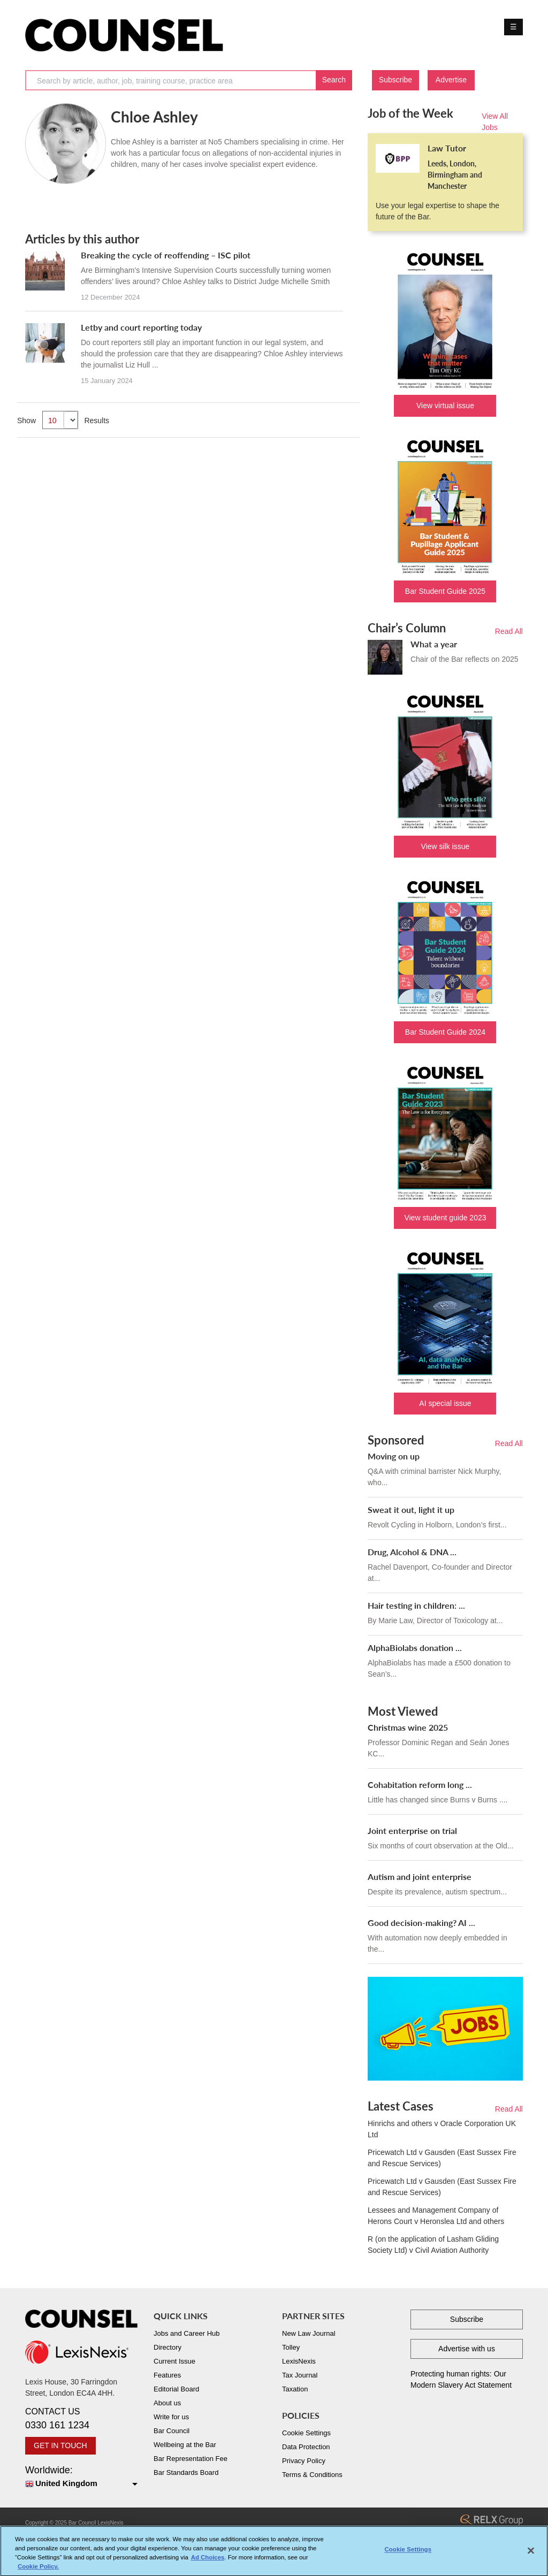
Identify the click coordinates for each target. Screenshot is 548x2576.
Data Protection (306, 2447)
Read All (509, 631)
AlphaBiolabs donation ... (415, 1647)
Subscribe (395, 79)
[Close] (531, 2555)
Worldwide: (81, 2477)
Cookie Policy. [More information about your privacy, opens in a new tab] (38, 2572)
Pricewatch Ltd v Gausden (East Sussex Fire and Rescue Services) (442, 2158)
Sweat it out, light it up (411, 1509)
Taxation (295, 2389)
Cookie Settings (306, 2433)
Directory (167, 2347)
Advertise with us (466, 2348)
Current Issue (174, 2361)
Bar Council (171, 2431)
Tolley (291, 2347)
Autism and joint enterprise (419, 1876)
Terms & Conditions (312, 2475)
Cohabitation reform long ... (420, 1784)
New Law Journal (309, 2333)
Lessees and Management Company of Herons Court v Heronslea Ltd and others (436, 2216)
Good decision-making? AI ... (421, 1922)
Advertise (451, 79)
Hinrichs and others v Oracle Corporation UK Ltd (442, 2129)
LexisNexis (299, 2361)
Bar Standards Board (186, 2472)
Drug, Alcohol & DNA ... (412, 1552)
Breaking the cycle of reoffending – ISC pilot (165, 255)
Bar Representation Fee (190, 2459)
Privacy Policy (303, 2461)
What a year (433, 644)
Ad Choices (208, 2563)
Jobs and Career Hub (187, 2333)
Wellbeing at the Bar (185, 2445)
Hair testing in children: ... (416, 1605)
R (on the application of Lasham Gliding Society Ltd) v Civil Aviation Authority (433, 2244)
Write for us (171, 2417)
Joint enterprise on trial (412, 1830)
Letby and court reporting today (141, 327)
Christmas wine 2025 (408, 1727)
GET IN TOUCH (60, 2445)
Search (334, 79)
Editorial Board (176, 2389)
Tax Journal (299, 2375)
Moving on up (394, 1456)
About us (167, 2403)
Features (167, 2375)
